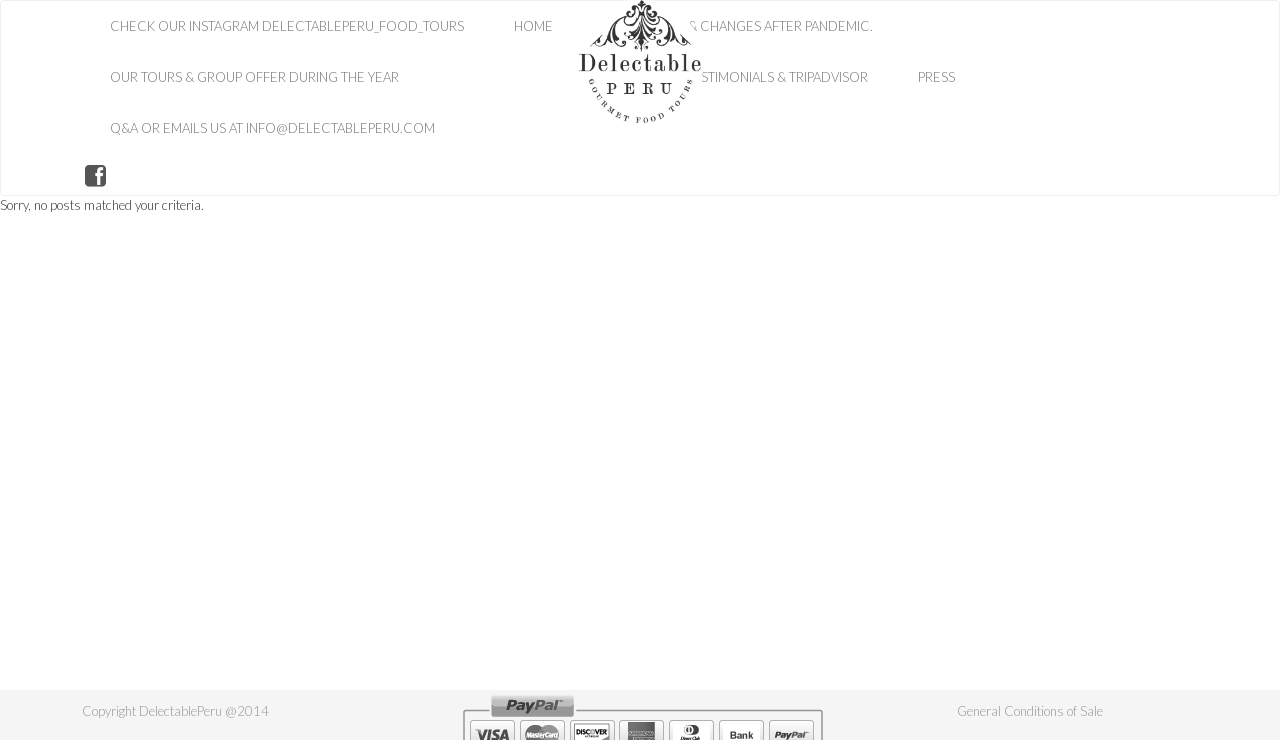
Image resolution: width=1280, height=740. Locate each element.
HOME (533, 26)
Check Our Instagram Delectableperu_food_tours (287, 26)
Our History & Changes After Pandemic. (738, 26)
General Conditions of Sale (1030, 711)
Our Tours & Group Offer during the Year (254, 77)
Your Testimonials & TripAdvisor (758, 77)
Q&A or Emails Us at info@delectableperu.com (272, 128)
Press (936, 77)
